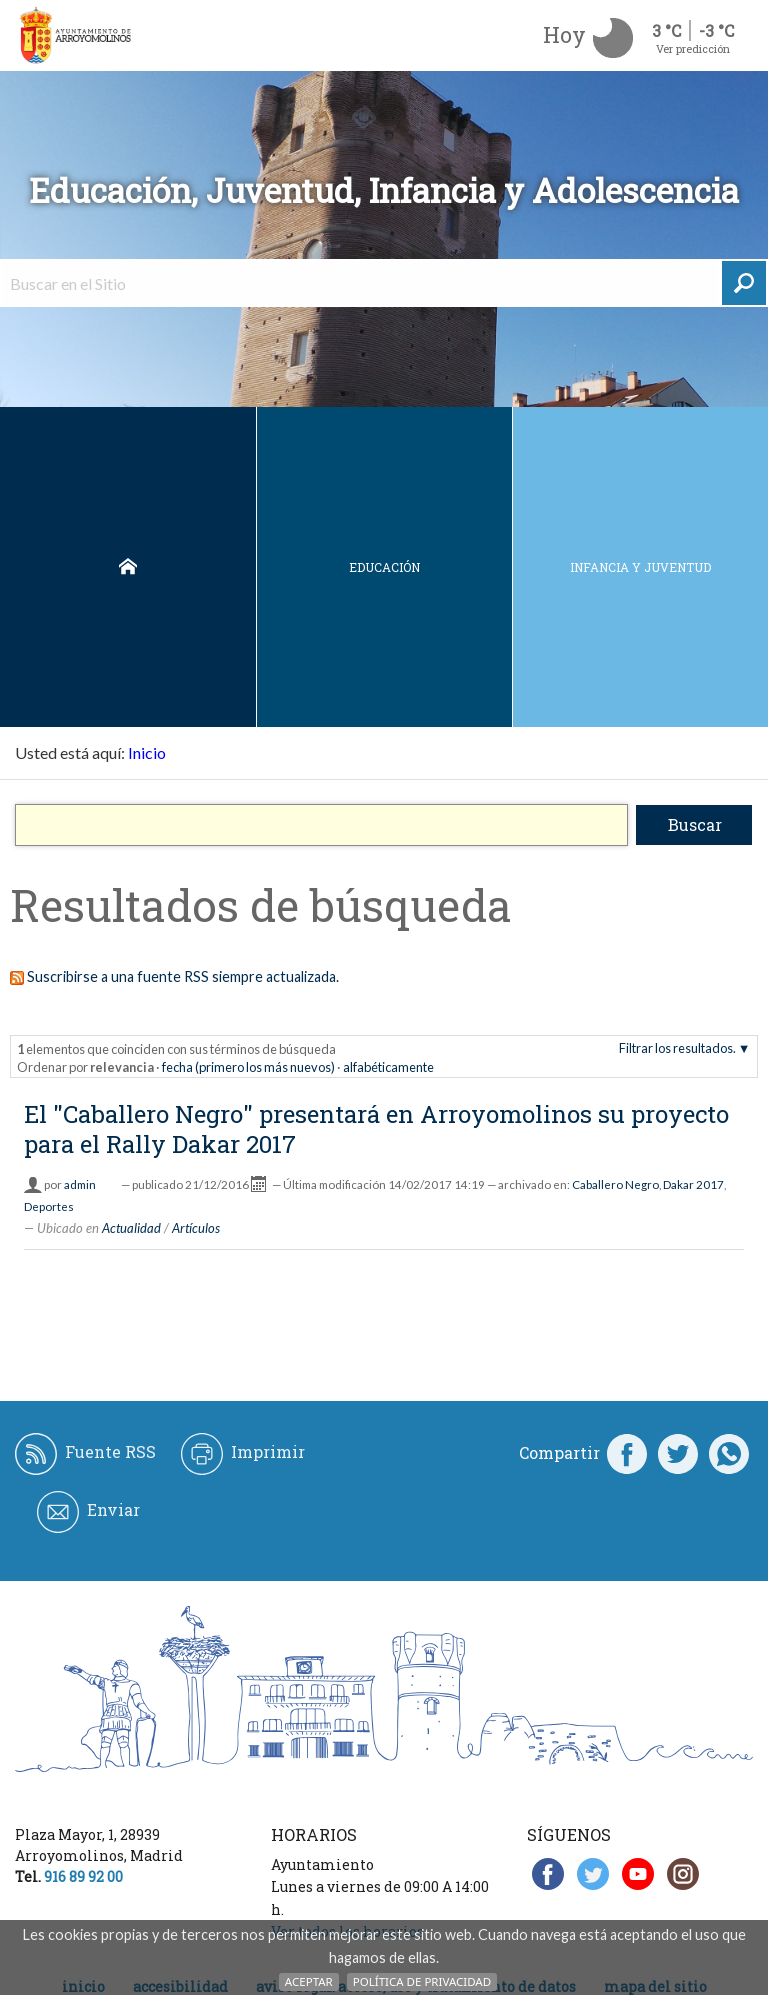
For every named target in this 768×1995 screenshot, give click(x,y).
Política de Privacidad (422, 1981)
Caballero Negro (615, 1184)
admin (80, 1184)
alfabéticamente (388, 1067)
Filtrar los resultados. (677, 1048)
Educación (384, 567)
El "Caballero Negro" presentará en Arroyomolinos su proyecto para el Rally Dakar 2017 (376, 1129)
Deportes (49, 1206)
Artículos (196, 1228)
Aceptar (309, 1981)
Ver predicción (693, 48)
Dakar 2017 (693, 1184)
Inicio (128, 567)
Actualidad (131, 1228)
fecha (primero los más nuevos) (248, 1067)
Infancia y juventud (640, 567)
